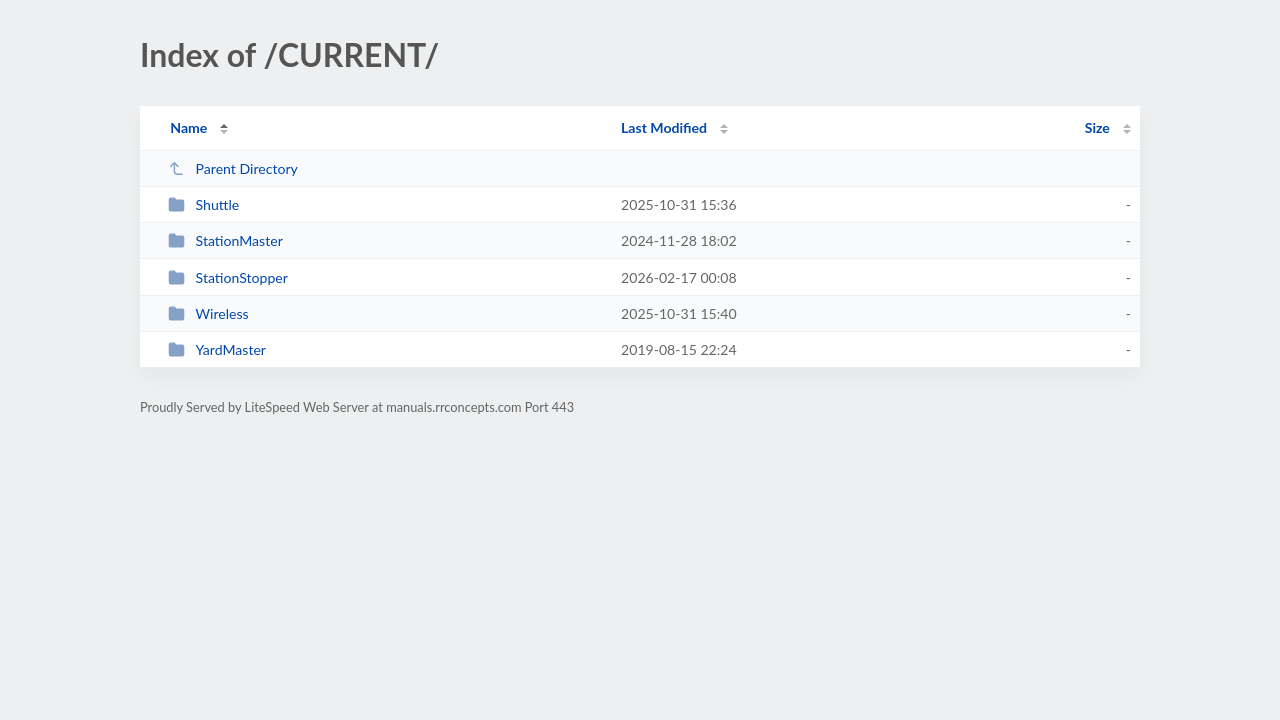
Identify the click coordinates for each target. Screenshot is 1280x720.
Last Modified (664, 127)
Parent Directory (233, 168)
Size (1097, 127)
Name (188, 127)
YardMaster (217, 349)
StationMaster (225, 240)
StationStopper (228, 277)
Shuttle (203, 204)
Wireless (208, 313)
